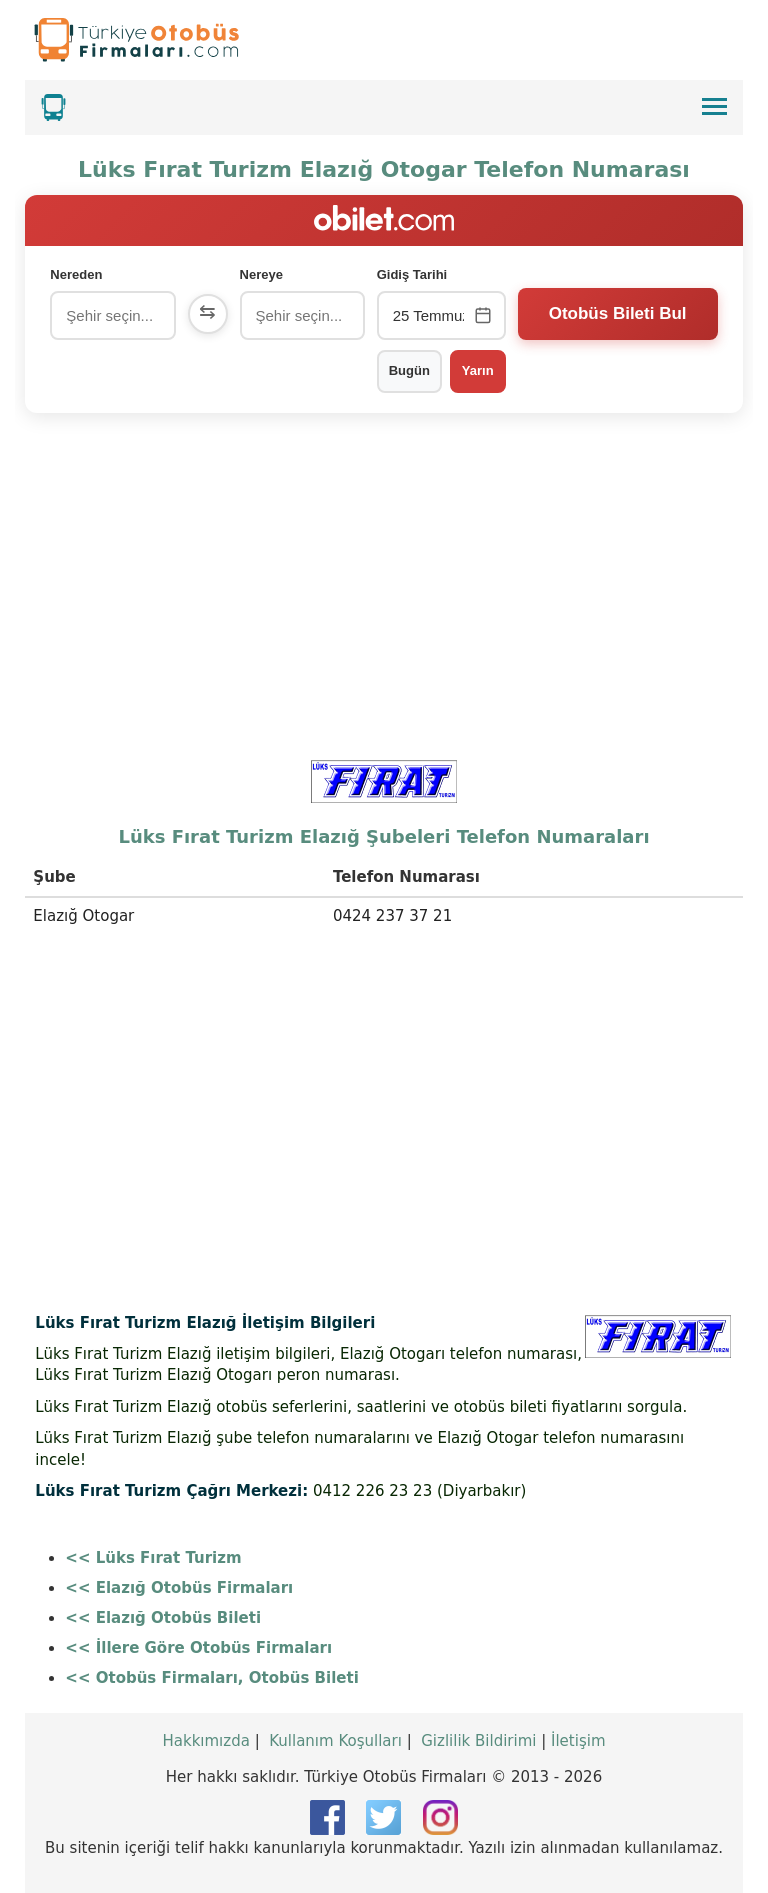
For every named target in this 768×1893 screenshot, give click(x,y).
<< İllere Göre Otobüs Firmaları (198, 1648)
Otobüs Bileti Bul (618, 313)
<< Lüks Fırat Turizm (153, 1558)
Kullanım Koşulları (335, 1741)
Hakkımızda (205, 1741)
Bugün (409, 370)
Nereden (76, 274)
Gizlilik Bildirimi (478, 1741)
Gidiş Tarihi (412, 274)
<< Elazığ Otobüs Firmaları (179, 1588)
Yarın (478, 370)
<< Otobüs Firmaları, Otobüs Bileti (211, 1678)
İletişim (578, 1741)
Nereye (261, 274)
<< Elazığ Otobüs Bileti (163, 1618)
